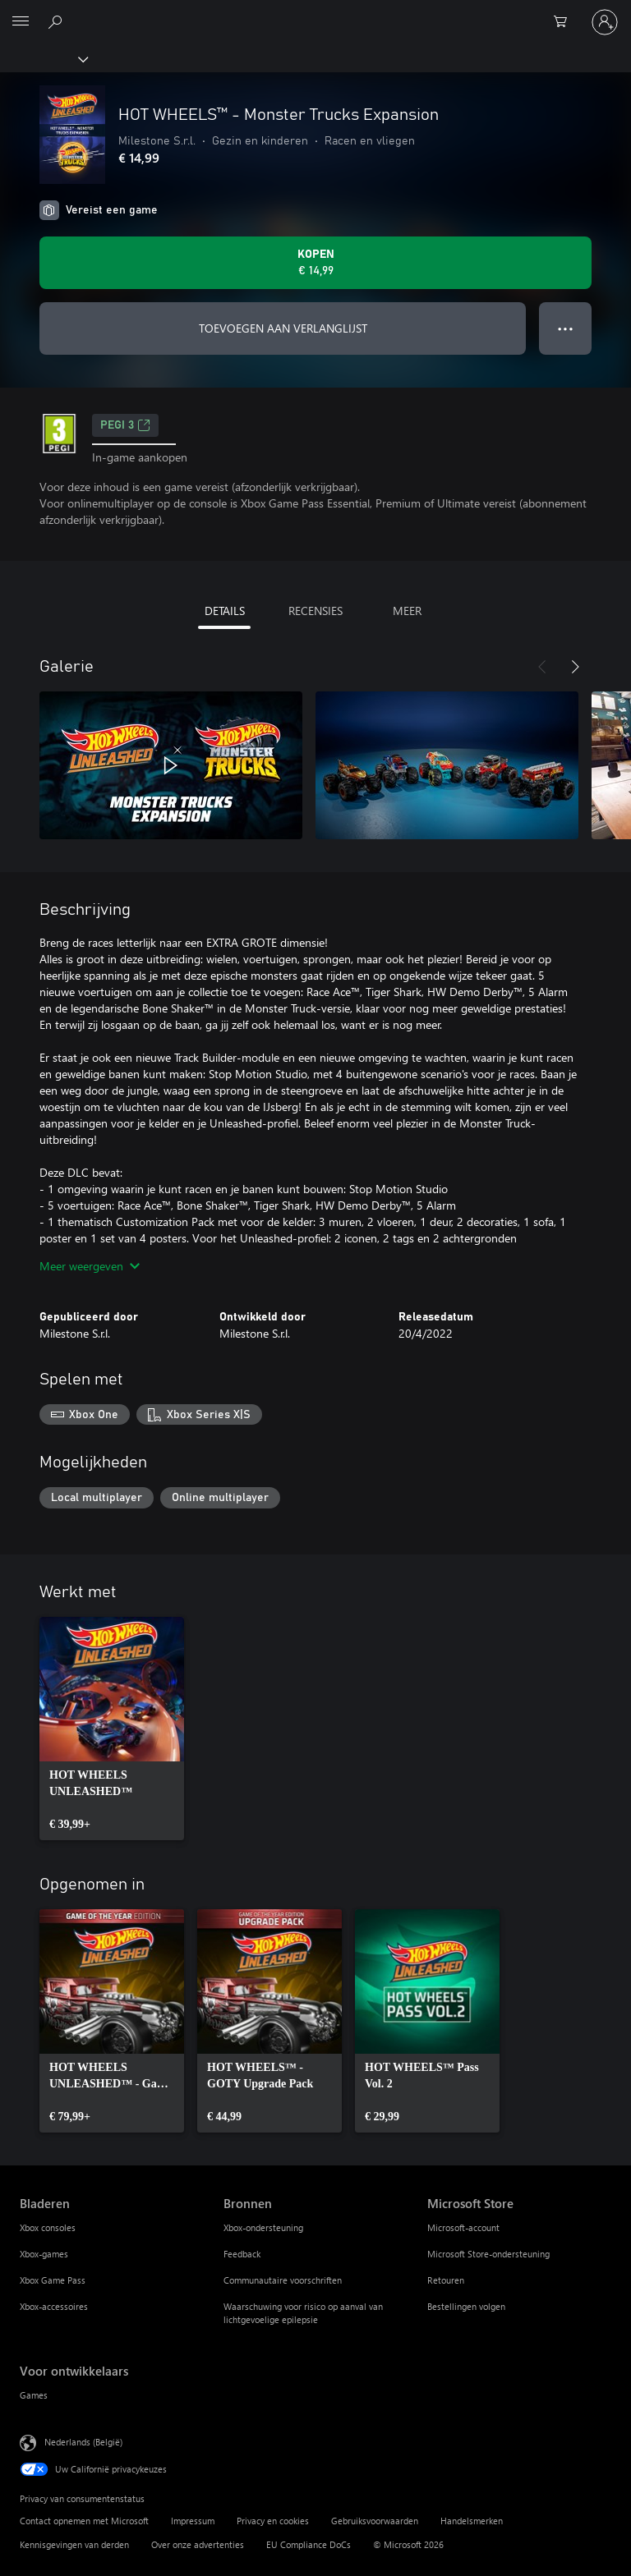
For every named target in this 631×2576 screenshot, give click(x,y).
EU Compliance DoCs (308, 2544)
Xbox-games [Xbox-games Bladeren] (44, 2253)
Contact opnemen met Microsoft (84, 2520)
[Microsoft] (314, 12)
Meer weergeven (89, 1266)
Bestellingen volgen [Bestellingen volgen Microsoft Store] (466, 2306)
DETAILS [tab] (225, 610)
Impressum (192, 2520)
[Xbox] (43, 58)
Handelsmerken (471, 2520)
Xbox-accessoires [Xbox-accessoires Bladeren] (54, 2306)
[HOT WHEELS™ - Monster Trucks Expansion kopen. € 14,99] (315, 262)
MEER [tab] (407, 610)
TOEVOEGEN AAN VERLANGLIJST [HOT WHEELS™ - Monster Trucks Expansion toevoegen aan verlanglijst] (283, 328)
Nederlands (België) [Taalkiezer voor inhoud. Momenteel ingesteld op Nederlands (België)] (83, 2441)
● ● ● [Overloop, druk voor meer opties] (565, 328)
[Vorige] (542, 666)
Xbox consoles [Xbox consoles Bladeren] (48, 2227)
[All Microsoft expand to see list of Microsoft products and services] (20, 22)
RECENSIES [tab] (315, 610)
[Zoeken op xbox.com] (57, 21)
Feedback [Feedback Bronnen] (241, 2253)
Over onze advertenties (197, 2544)
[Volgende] (575, 666)
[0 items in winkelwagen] (565, 22)
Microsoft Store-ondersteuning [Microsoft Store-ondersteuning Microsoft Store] (488, 2253)
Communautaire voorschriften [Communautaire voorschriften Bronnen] (282, 2280)
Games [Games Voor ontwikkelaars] (34, 2395)
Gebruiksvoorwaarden (374, 2520)
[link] (111, 1728)
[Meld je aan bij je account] (604, 22)
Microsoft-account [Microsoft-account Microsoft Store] (463, 2227)
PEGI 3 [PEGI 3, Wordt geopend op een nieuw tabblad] (125, 425)
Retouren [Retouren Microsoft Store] (445, 2280)
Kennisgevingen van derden (74, 2544)
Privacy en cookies (273, 2520)
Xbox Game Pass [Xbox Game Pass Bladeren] (52, 2280)
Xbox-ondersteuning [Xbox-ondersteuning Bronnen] (263, 2227)
